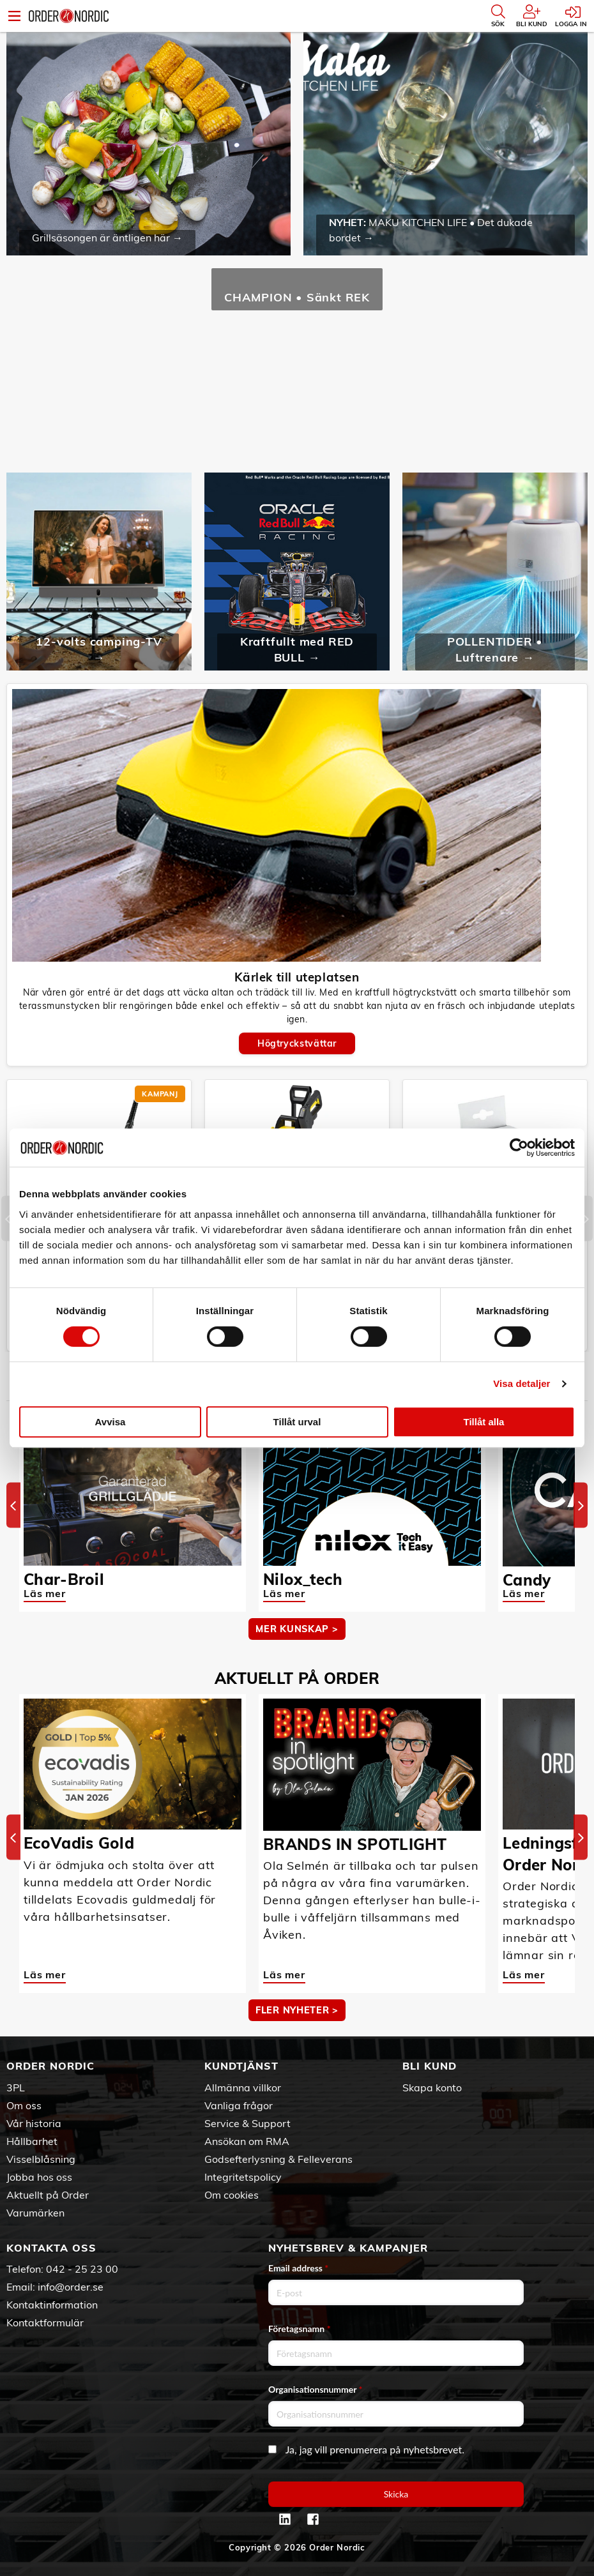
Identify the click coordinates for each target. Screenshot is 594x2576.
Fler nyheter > (297, 2010)
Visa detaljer (521, 1383)
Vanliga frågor (238, 2105)
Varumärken (35, 2212)
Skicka (396, 2494)
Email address (298, 2267)
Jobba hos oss (39, 2177)
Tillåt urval (297, 1421)
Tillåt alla (484, 1421)
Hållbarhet (31, 2141)
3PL (15, 2087)
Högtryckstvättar (297, 1043)
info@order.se (70, 2286)
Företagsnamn (299, 2328)
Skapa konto (432, 2087)
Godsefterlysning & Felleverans (278, 2159)
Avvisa (110, 1421)
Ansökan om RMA (246, 2141)
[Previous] (8, 1218)
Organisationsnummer (315, 2389)
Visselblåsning (40, 2159)
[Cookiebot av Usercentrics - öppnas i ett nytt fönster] (519, 1147)
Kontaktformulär (45, 2322)
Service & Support (247, 2123)
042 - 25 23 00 (82, 2268)
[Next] (586, 1218)
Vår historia (33, 2123)
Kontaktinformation (52, 2304)
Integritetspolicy (243, 2177)
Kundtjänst (241, 2065)
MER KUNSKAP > (296, 1629)
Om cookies (231, 2194)
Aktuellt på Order (47, 2194)
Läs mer (45, 1593)
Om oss (24, 2105)
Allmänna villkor (242, 2087)
